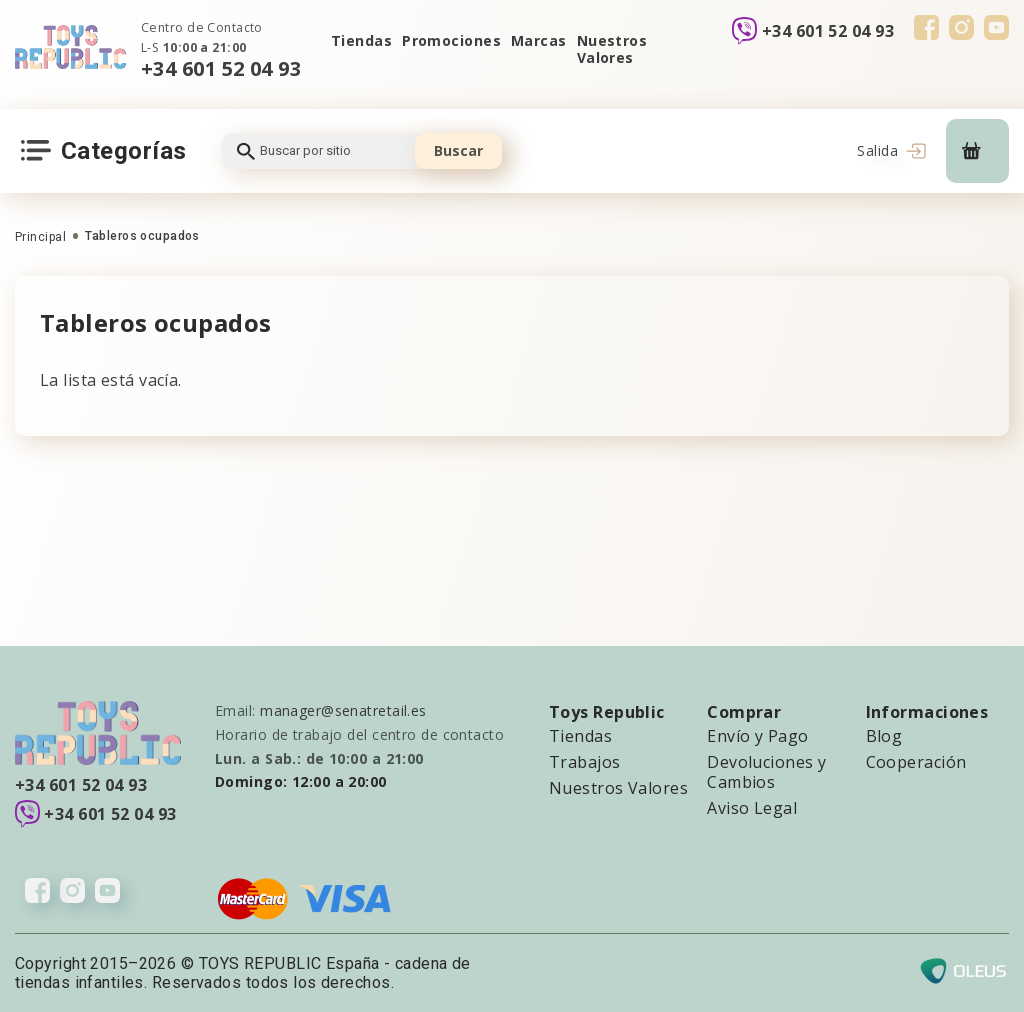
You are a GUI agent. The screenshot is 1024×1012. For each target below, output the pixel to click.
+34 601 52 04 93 (221, 68)
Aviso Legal (752, 808)
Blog (884, 736)
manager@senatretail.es (343, 710)
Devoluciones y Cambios (766, 772)
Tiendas (361, 40)
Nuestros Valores (612, 49)
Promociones (451, 40)
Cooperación (916, 762)
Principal (40, 237)
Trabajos (585, 762)
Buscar (458, 150)
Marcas (539, 40)
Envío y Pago (757, 736)
